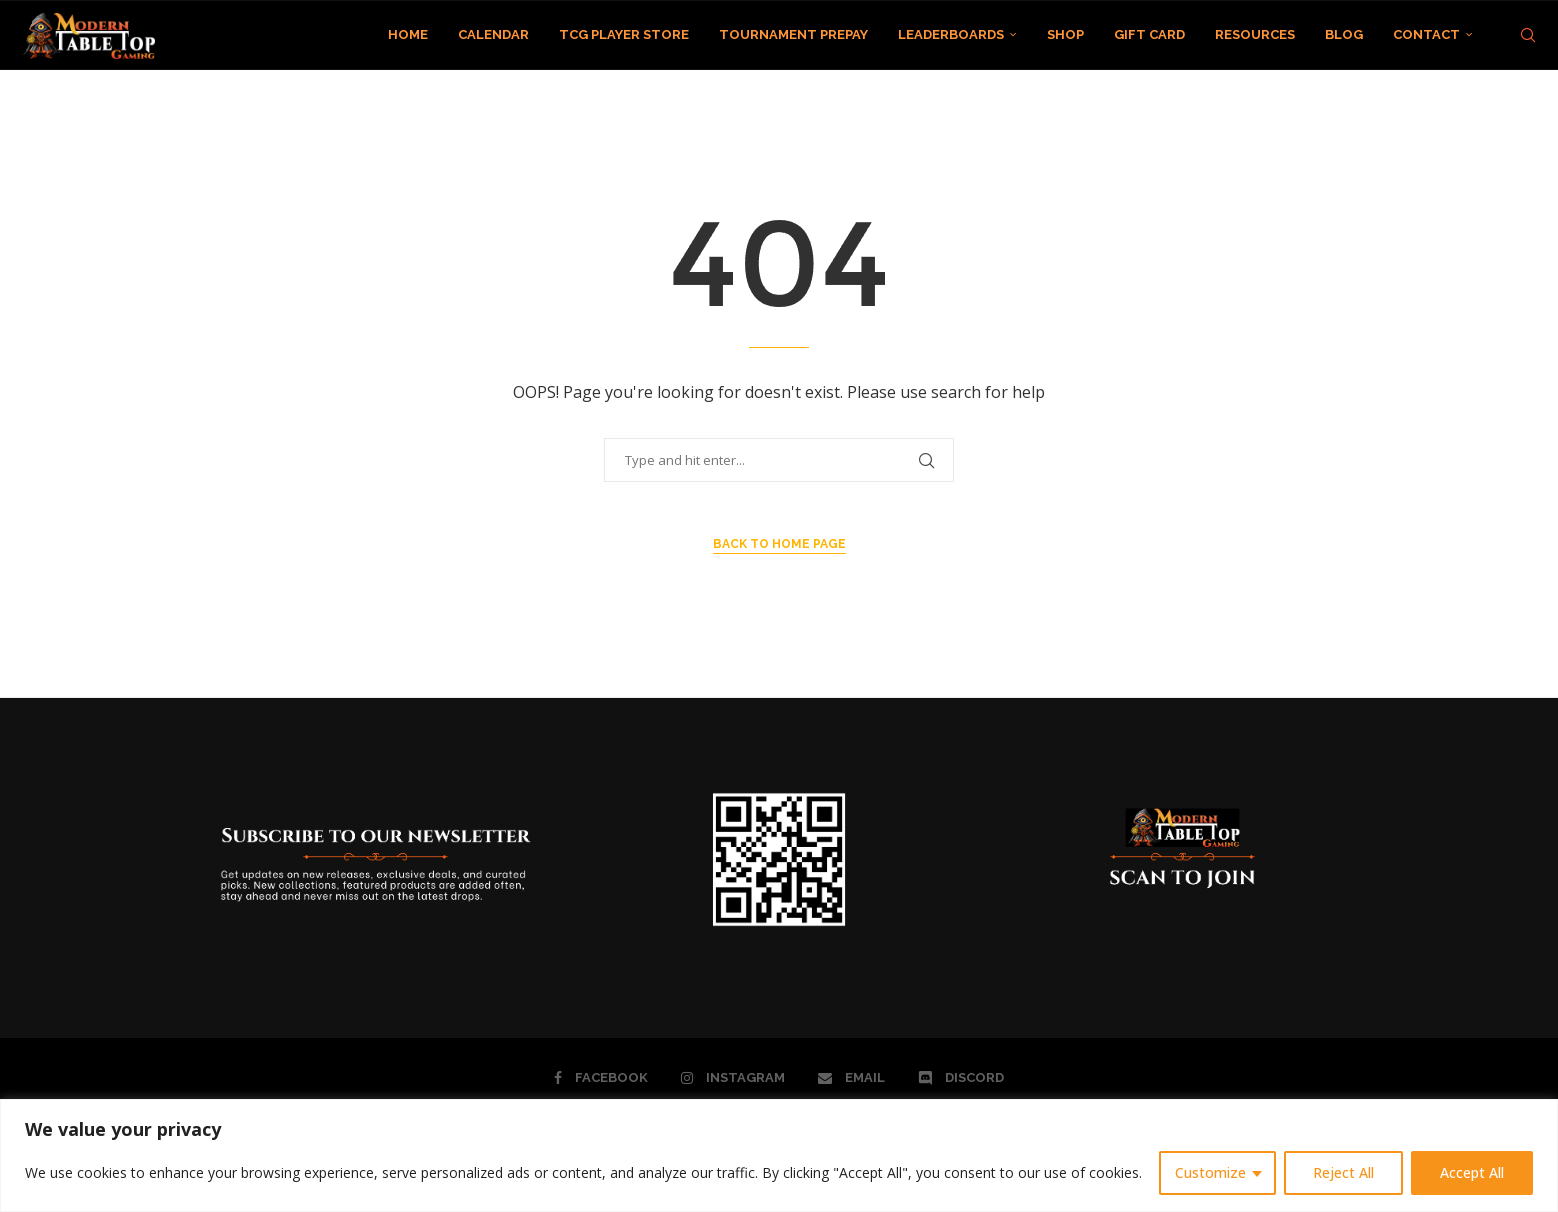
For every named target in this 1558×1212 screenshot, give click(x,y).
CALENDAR (493, 34)
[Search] (1528, 35)
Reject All (1343, 1172)
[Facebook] (601, 1078)
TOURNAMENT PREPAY (793, 34)
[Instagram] (733, 1078)
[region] (779, 1155)
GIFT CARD (1149, 34)
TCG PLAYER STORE (624, 34)
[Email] (851, 1078)
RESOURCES (1255, 34)
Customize (1210, 1172)
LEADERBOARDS (951, 34)
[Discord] (961, 1078)
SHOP (1065, 34)
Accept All (1472, 1172)
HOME (408, 34)
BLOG (1344, 34)
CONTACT (1426, 34)
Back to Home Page (779, 544)
